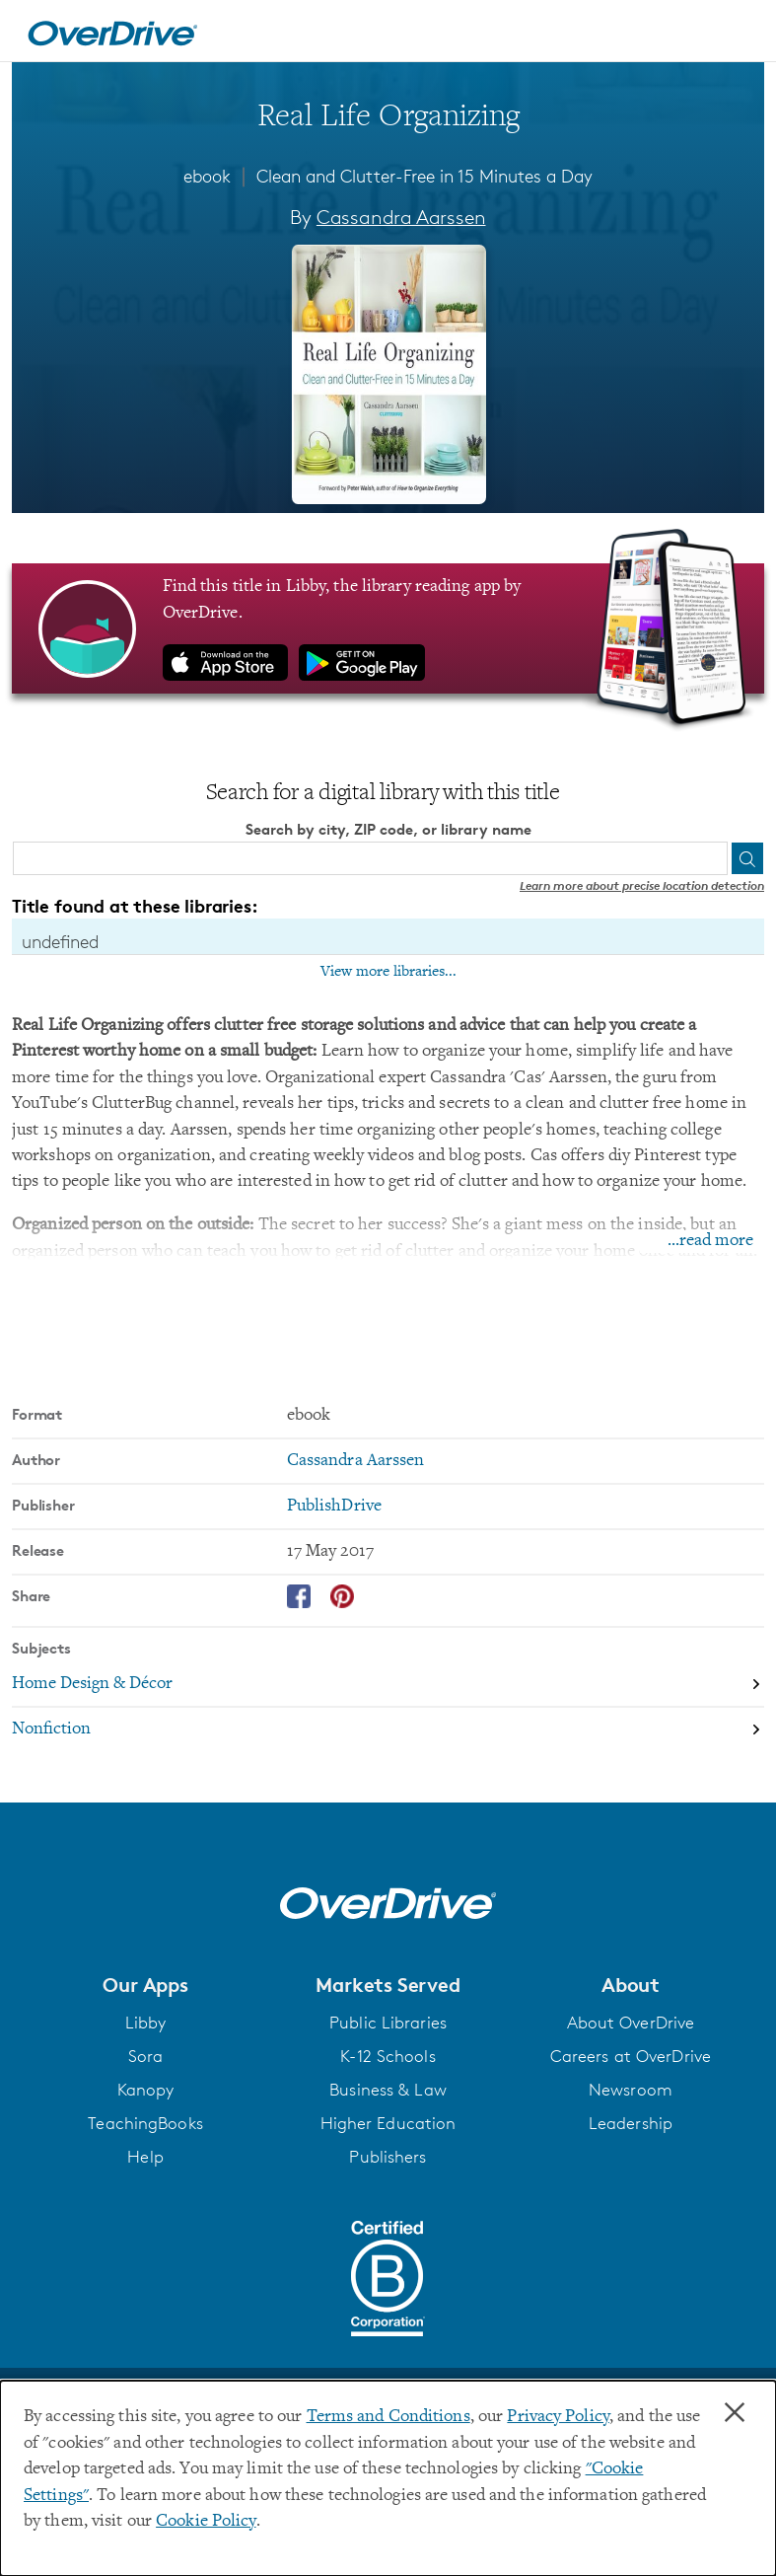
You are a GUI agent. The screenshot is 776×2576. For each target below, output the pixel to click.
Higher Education (388, 2123)
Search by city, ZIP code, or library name (388, 829)
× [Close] (734, 2413)
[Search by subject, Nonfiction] (388, 1730)
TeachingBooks (145, 2123)
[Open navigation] (737, 33)
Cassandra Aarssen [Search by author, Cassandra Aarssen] (401, 217)
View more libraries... (388, 972)
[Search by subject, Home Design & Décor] (388, 1686)
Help (145, 2157)
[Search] (747, 858)
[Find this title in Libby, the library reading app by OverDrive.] (388, 628)
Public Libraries (388, 2022)
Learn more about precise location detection (642, 885)
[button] (145, 1985)
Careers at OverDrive (630, 2056)
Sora (145, 2056)
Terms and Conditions (388, 2417)
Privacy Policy (558, 2417)
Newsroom (630, 2089)
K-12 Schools (387, 2056)
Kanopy (146, 2089)
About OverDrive (631, 2022)
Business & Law (388, 2089)
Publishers (387, 2157)
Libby (146, 2022)
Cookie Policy (205, 2522)
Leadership (630, 2123)
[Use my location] (710, 858)
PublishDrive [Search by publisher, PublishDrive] (334, 1506)
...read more (710, 1242)
